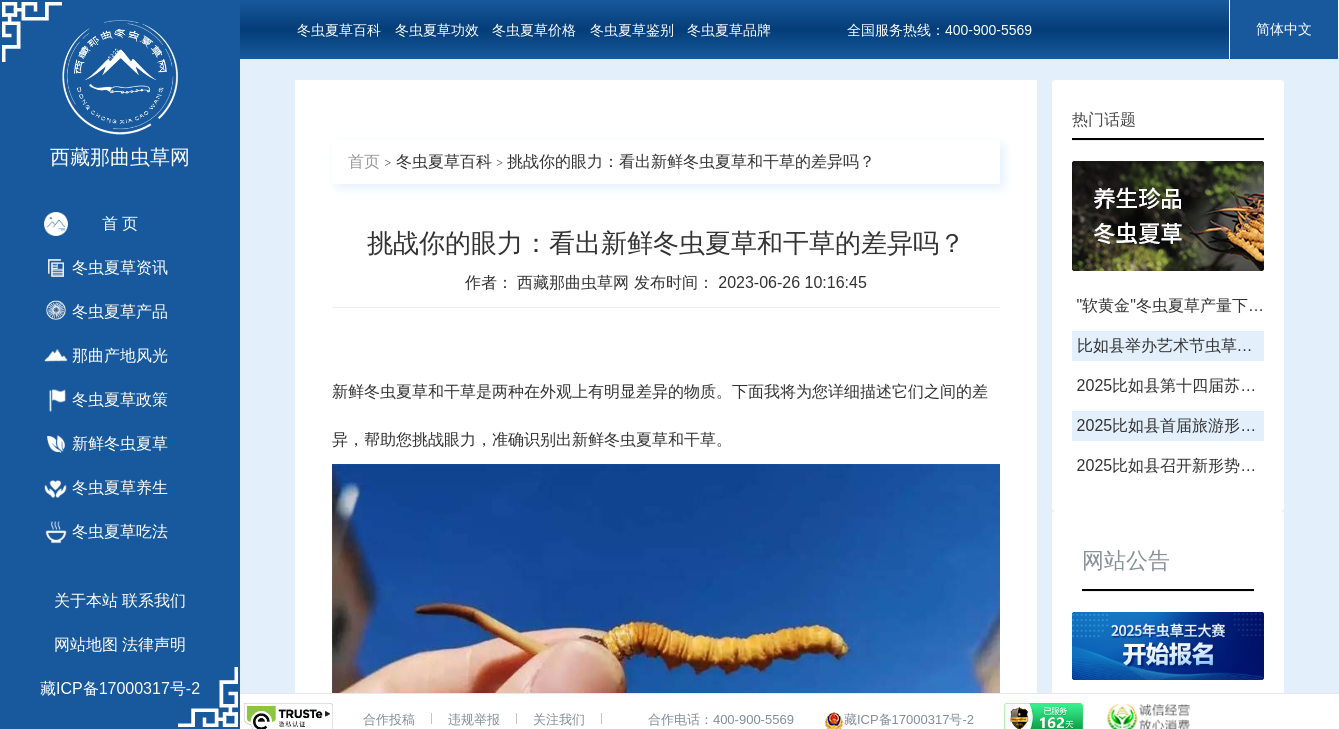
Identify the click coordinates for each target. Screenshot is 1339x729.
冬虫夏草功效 (437, 30)
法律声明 (154, 644)
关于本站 (86, 600)
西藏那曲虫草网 (575, 282)
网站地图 (86, 644)
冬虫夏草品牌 (729, 30)
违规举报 (474, 719)
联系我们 (154, 600)
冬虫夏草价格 (534, 30)
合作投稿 (389, 719)
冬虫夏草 (396, 391)
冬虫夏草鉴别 (632, 30)
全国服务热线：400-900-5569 (939, 30)
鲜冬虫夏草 (628, 439)
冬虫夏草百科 (339, 30)
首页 (364, 161)
